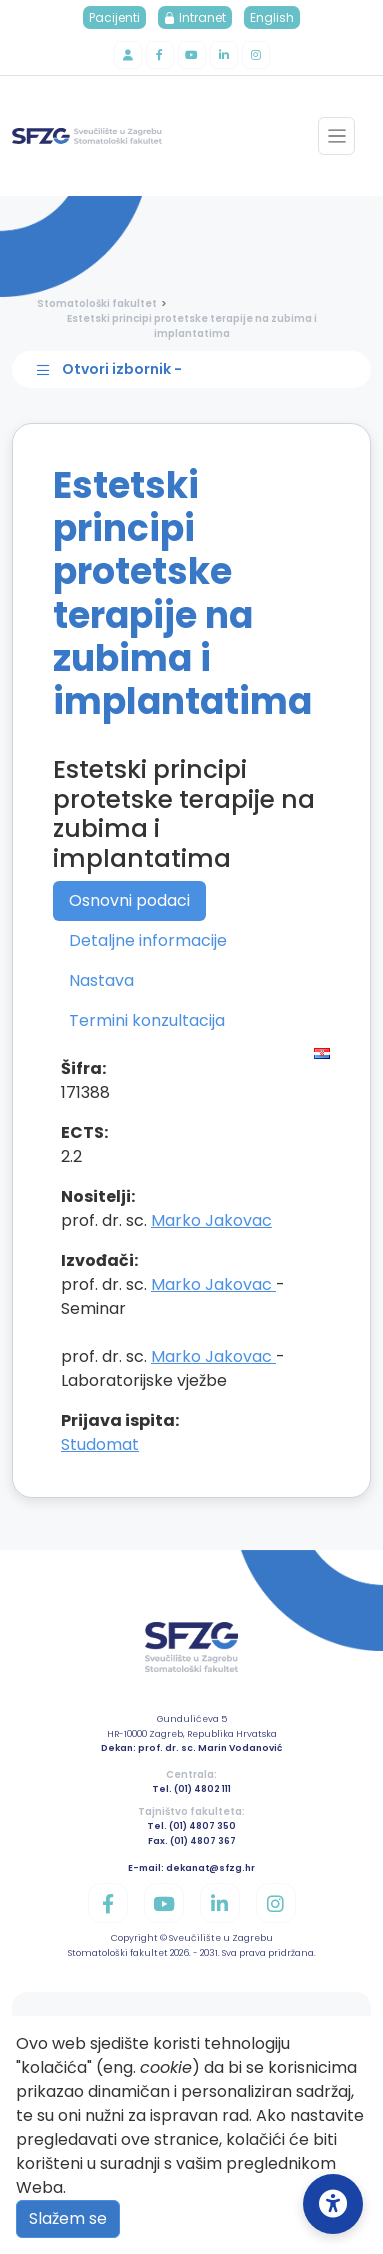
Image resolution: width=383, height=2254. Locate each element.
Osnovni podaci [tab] (129, 900)
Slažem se (68, 2218)
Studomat (100, 1444)
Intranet (195, 17)
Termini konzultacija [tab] (147, 1020)
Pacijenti (114, 17)
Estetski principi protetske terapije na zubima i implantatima (192, 326)
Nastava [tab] (101, 980)
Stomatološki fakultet (97, 303)
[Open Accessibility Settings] (333, 2204)
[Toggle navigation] (336, 135)
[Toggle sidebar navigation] (196, 369)
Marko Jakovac (211, 1220)
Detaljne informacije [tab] (148, 940)
